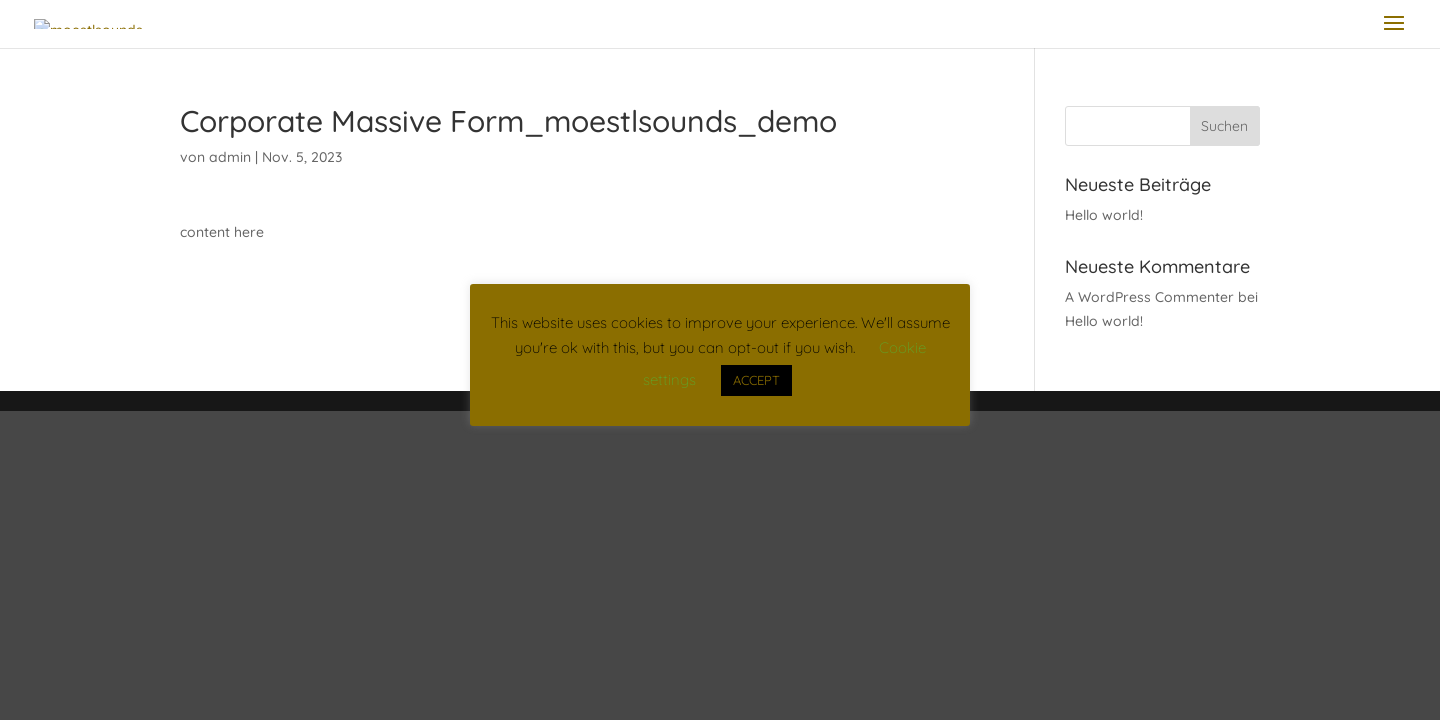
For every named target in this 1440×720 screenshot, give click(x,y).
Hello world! (1104, 215)
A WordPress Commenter (1149, 297)
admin (230, 157)
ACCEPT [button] (756, 380)
